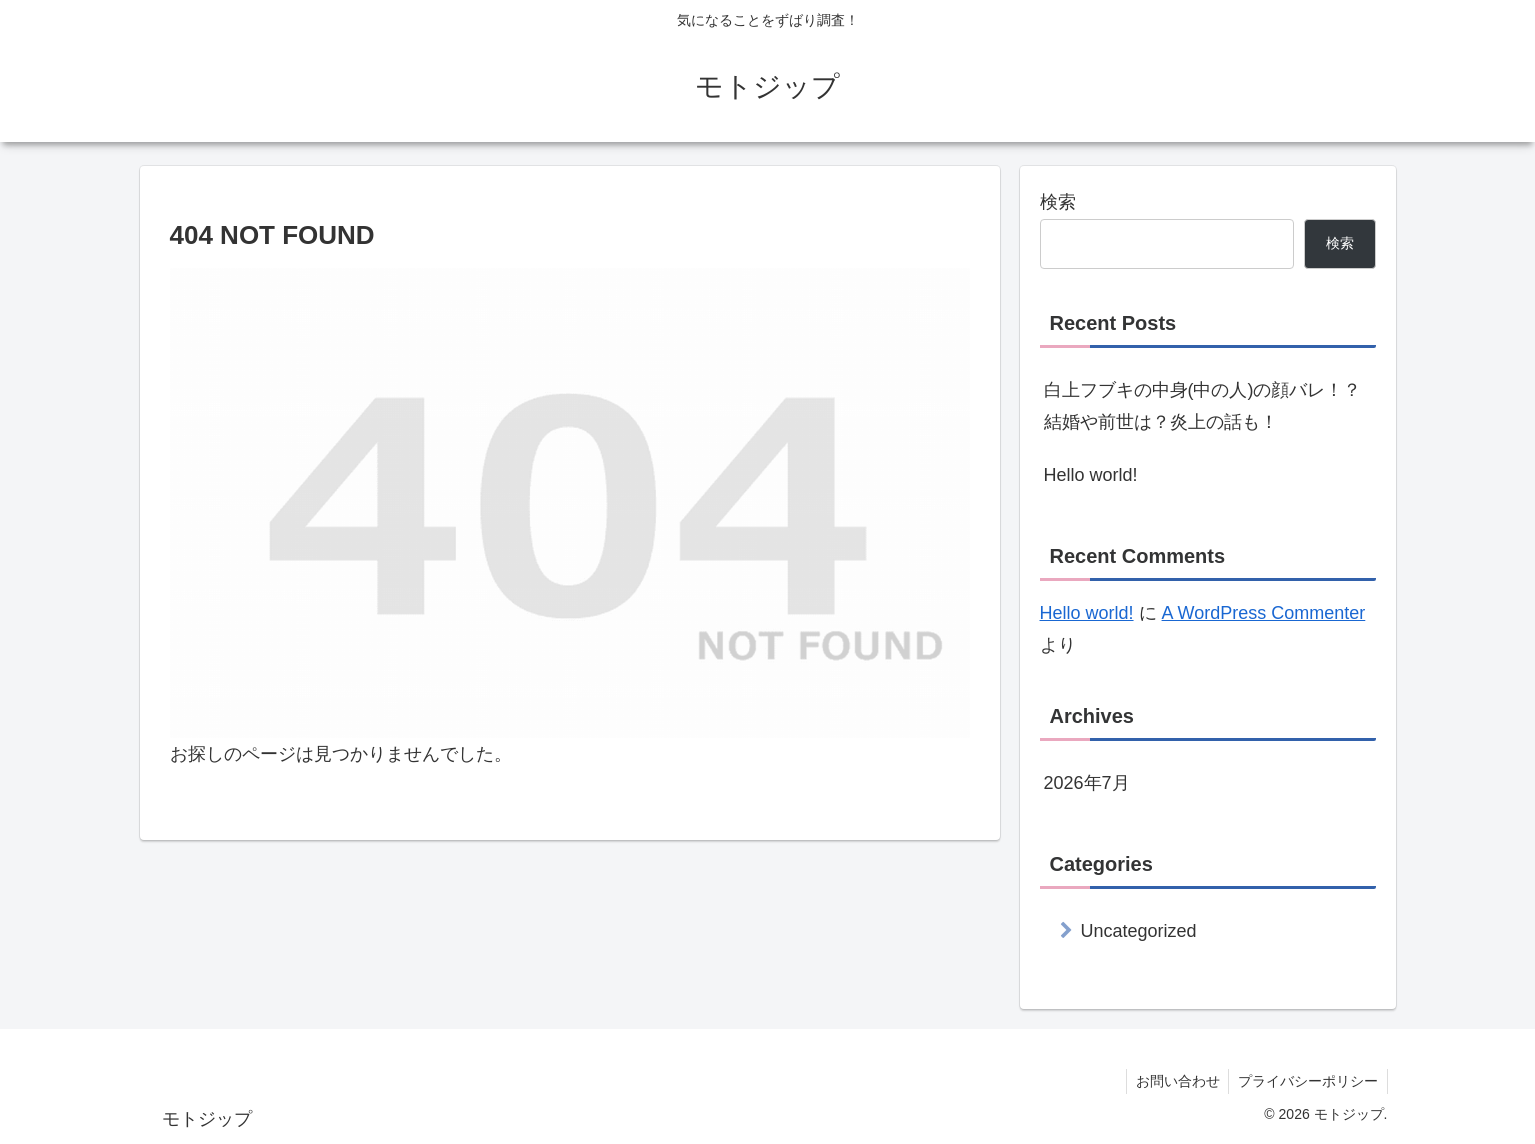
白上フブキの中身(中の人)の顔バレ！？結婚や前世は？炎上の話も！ (1203, 406)
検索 (1058, 202)
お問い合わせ (1174, 1081)
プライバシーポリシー (1307, 1081)
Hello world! (1091, 475)
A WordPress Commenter (1264, 613)
